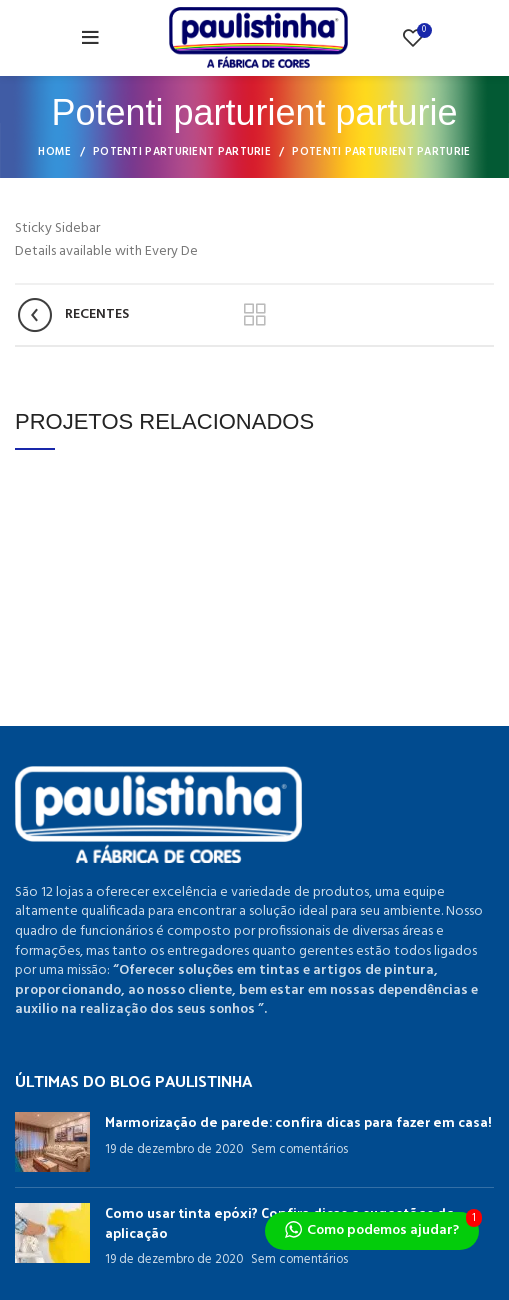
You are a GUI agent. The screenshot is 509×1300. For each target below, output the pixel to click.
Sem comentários (299, 1150)
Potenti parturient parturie (182, 152)
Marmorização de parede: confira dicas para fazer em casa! (298, 1121)
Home (54, 152)
